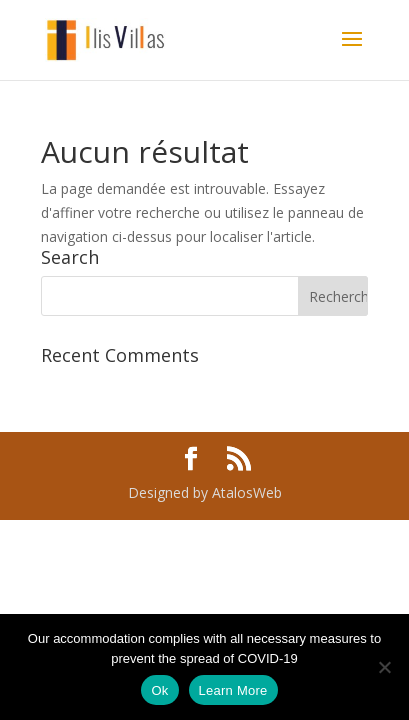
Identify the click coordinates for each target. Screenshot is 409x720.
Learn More (233, 690)
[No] (384, 667)
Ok (159, 690)
